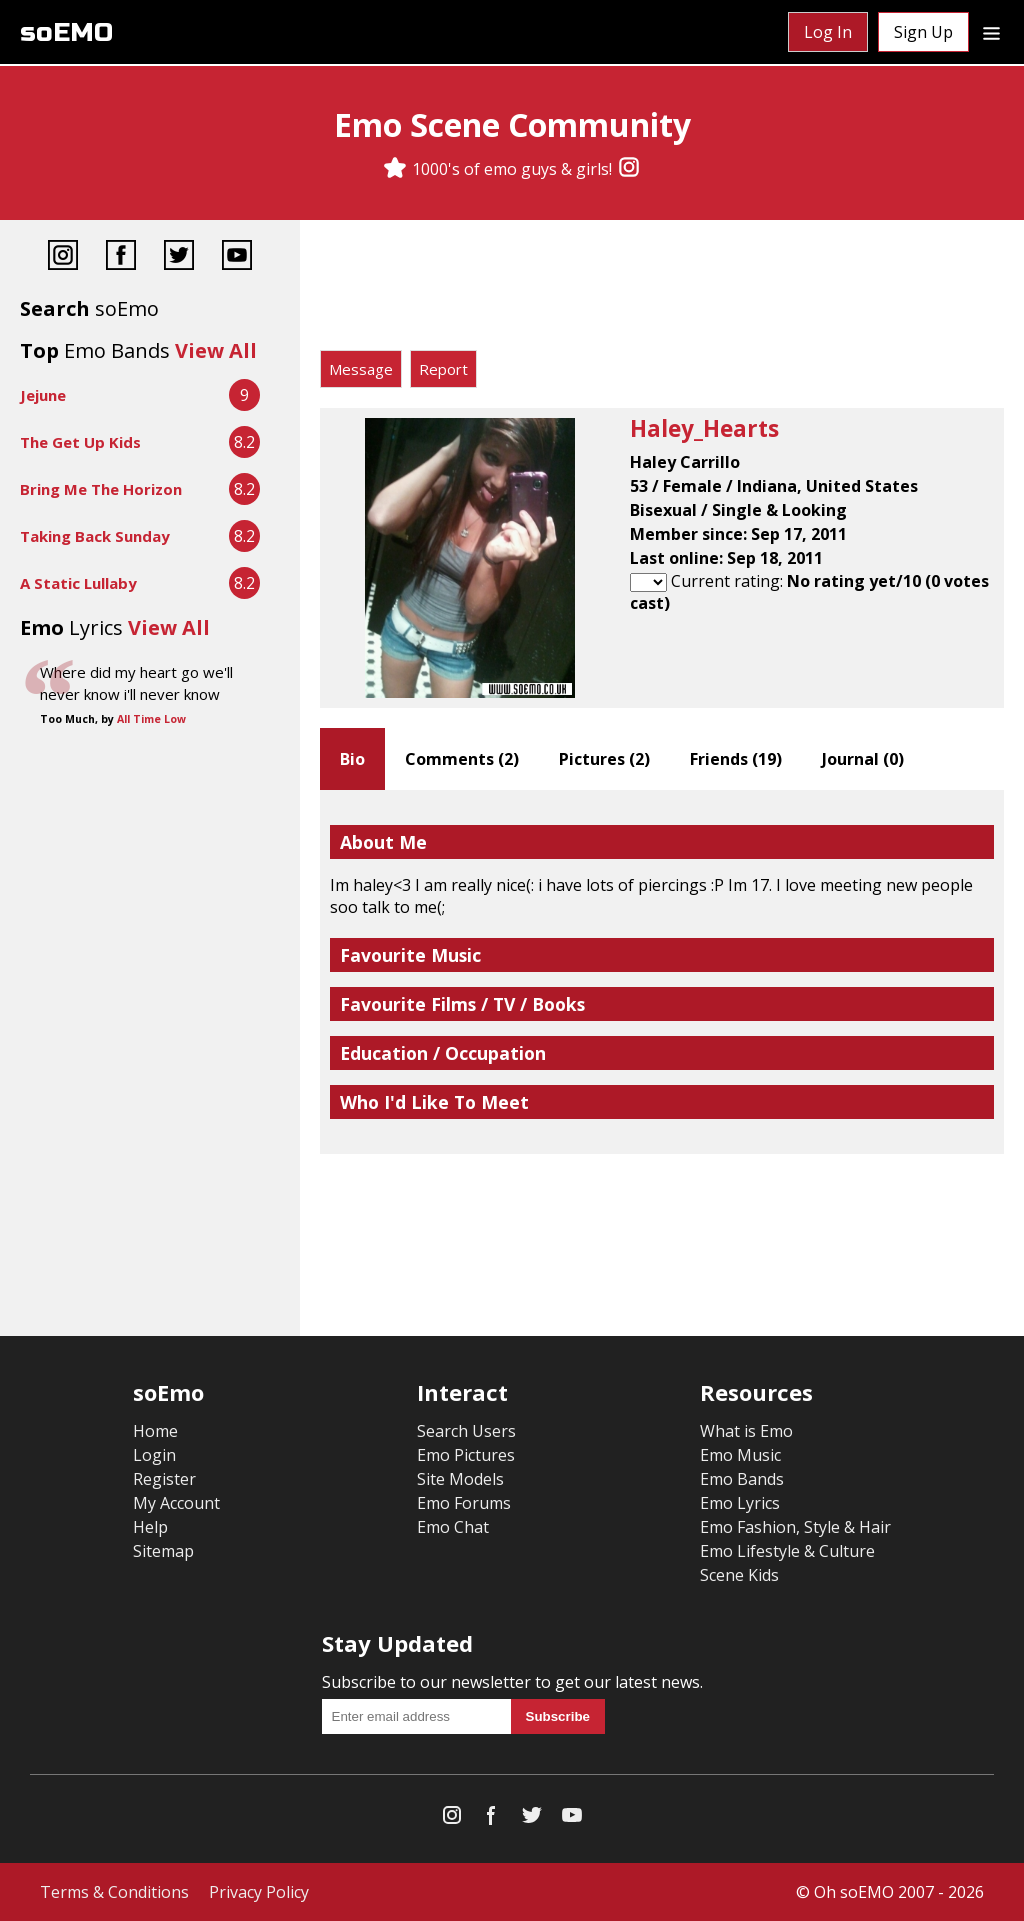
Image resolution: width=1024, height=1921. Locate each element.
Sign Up (923, 32)
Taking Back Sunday (95, 536)
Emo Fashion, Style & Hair (795, 1527)
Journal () (863, 759)
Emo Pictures (466, 1455)
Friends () (736, 759)
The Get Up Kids (80, 442)
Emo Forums (464, 1503)
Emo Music (740, 1455)
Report (443, 369)
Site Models (460, 1479)
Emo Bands (742, 1479)
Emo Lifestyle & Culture (787, 1551)
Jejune (43, 395)
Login (154, 1455)
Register (164, 1479)
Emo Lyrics (740, 1503)
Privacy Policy (259, 1892)
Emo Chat (453, 1527)
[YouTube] (237, 257)
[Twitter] (179, 257)
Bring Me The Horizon (101, 489)
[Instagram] (629, 169)
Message (361, 369)
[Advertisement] (662, 290)
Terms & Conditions (114, 1892)
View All (216, 350)
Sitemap (163, 1551)
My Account (176, 1503)
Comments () (462, 759)
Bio (352, 759)
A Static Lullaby (78, 583)
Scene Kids (739, 1575)
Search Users (466, 1431)
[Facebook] (121, 257)
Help (150, 1527)
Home (155, 1431)
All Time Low (151, 719)
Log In (828, 32)
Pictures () (604, 759)
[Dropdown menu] (991, 32)
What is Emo (746, 1431)
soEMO (66, 32)
